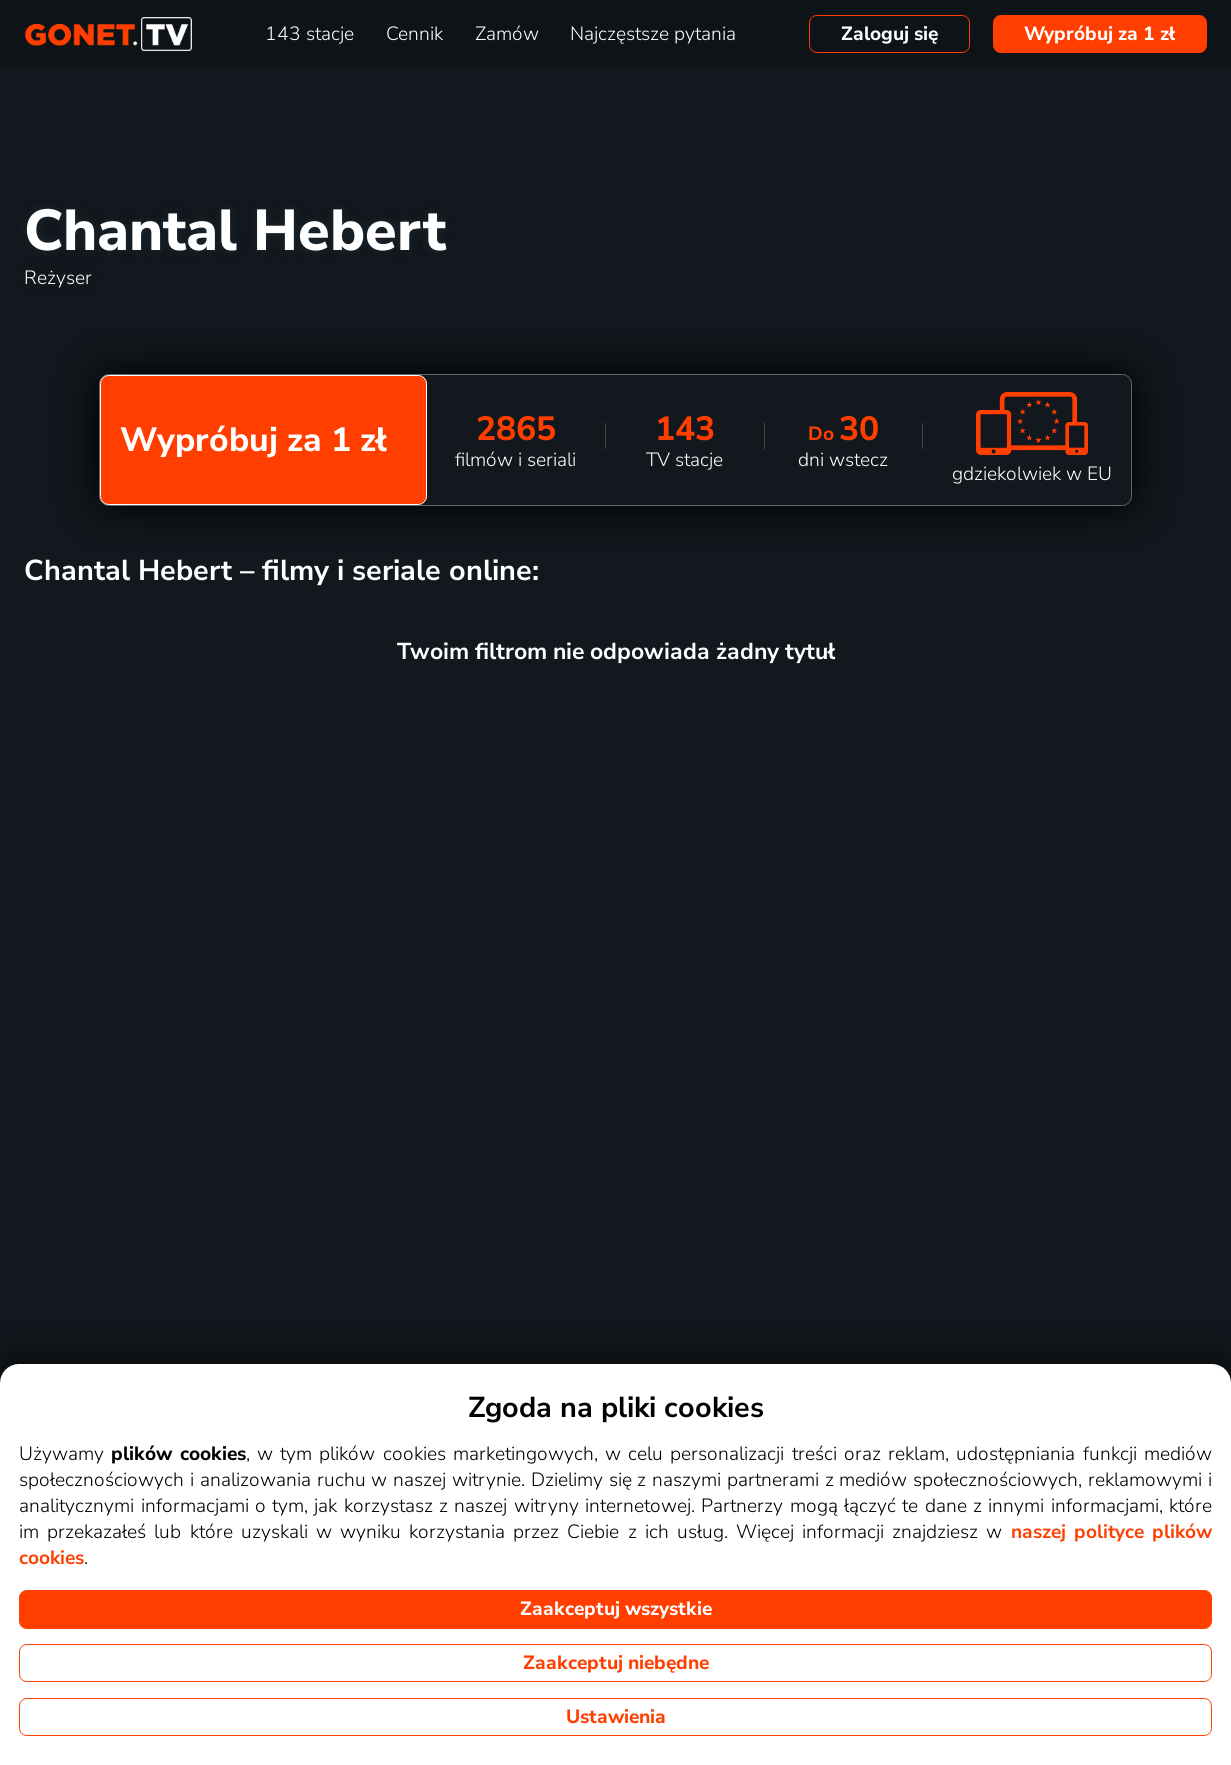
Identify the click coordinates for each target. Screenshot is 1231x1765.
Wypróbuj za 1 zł (1099, 34)
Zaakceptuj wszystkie (616, 1609)
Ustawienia (616, 1717)
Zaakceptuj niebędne (616, 1663)
